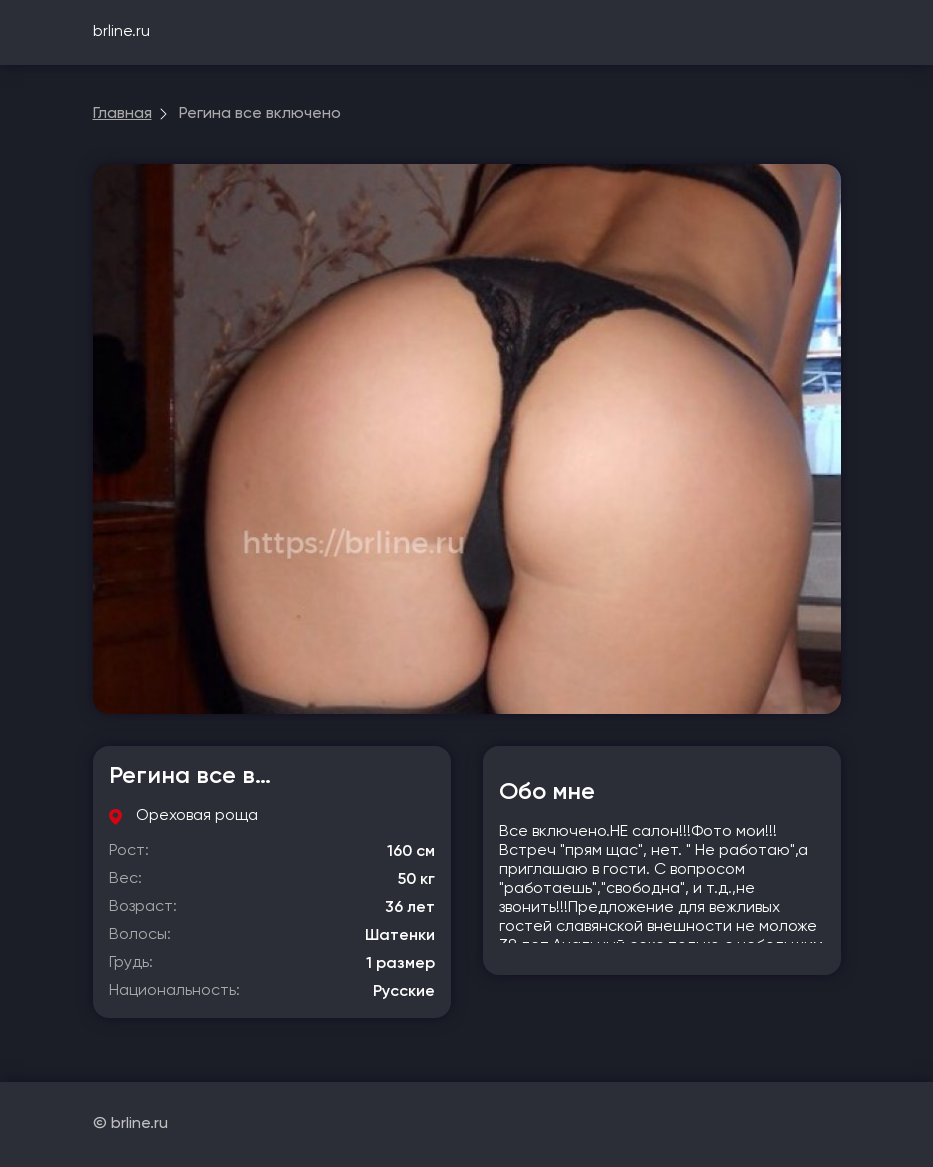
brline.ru (121, 32)
